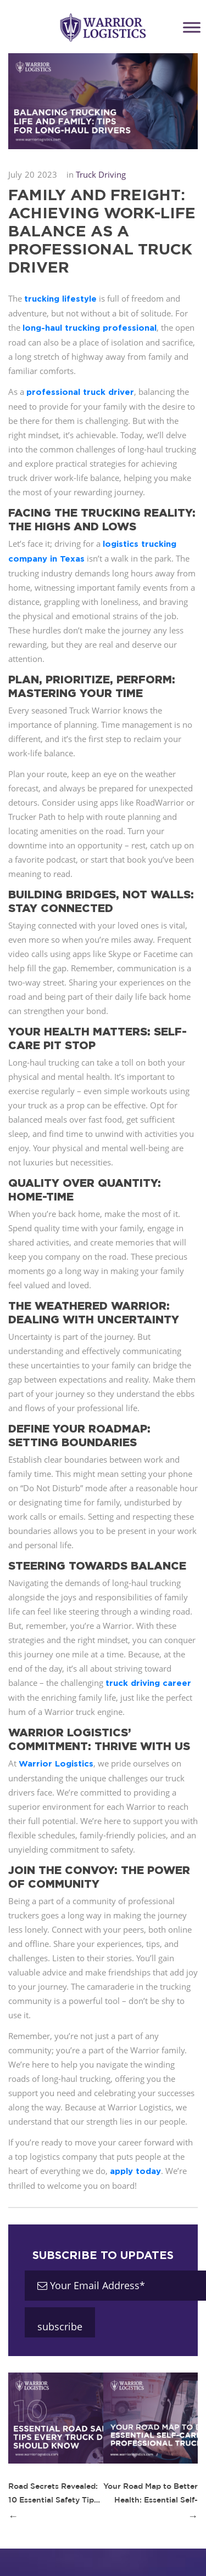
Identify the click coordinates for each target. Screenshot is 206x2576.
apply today (135, 2171)
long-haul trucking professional (90, 327)
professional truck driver (80, 392)
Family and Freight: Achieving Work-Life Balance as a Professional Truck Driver (102, 230)
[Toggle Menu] (192, 27)
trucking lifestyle (60, 298)
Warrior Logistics (56, 1763)
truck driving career (148, 1683)
